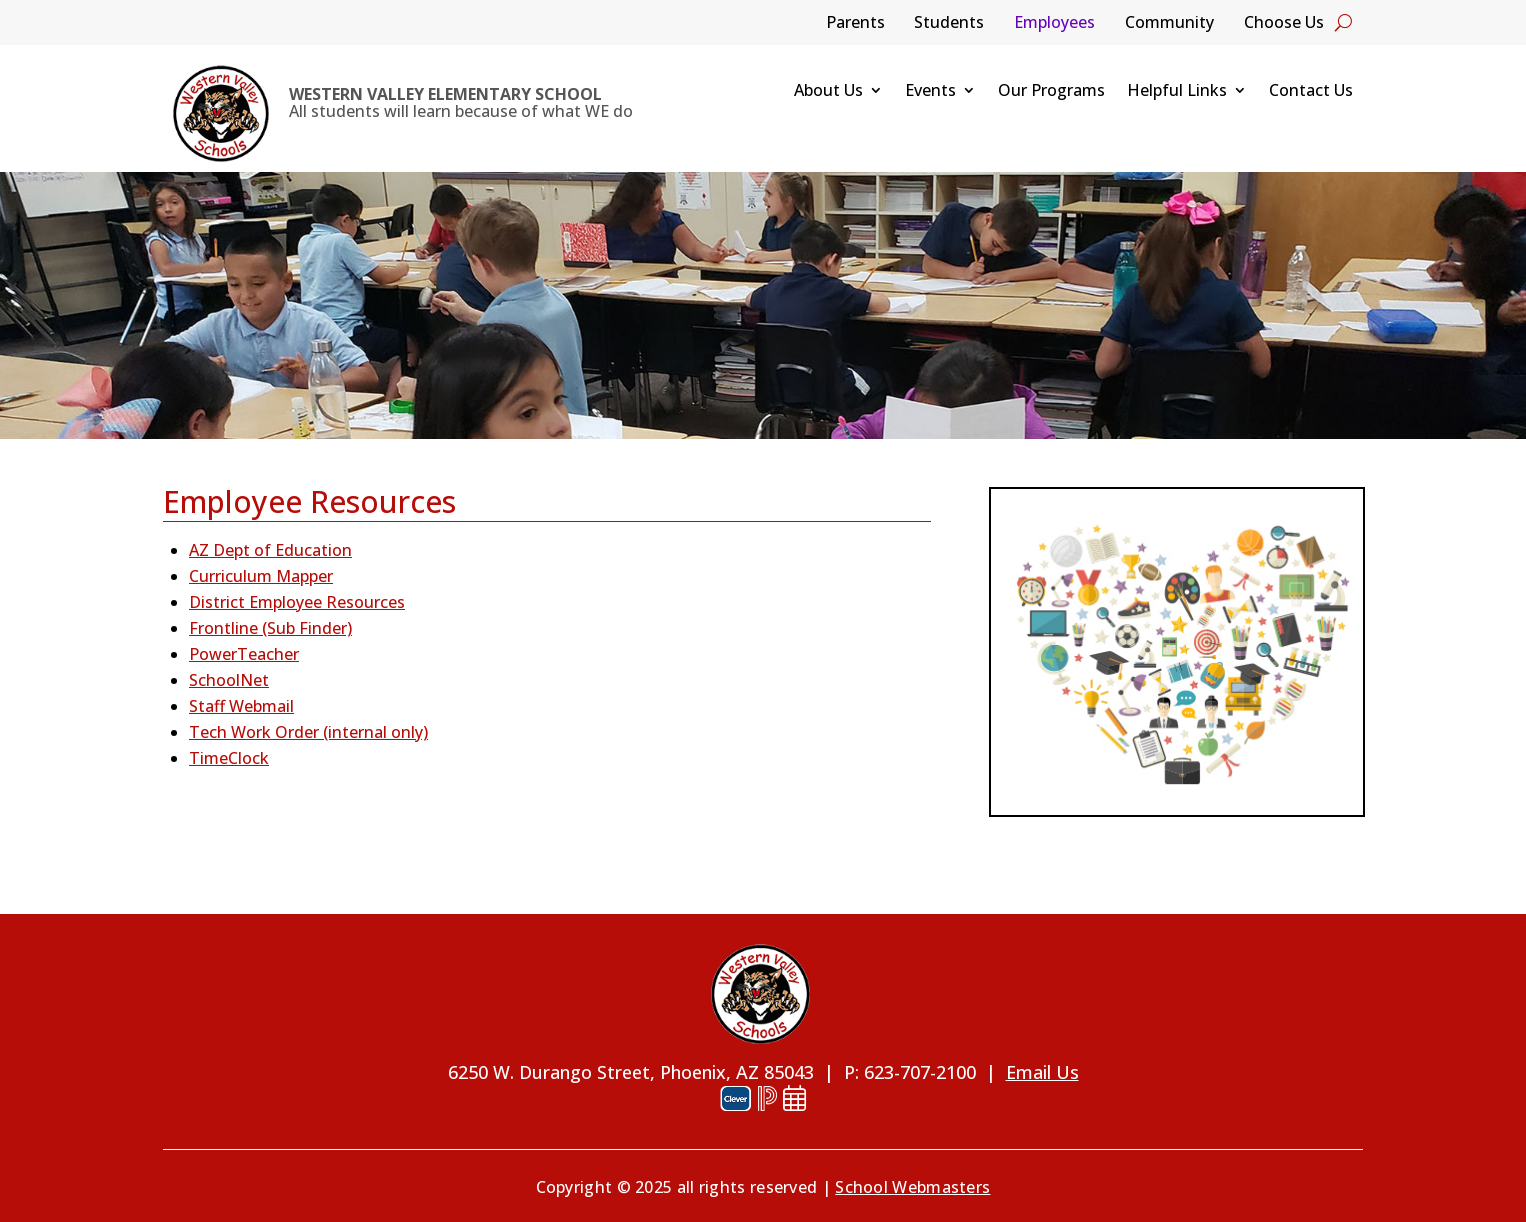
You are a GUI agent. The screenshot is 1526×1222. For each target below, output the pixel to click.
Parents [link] (855, 24)
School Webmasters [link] (912, 1187)
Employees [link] (1054, 24)
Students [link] (949, 24)
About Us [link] (828, 92)
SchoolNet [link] (229, 680)
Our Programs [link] (1051, 92)
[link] (221, 113)
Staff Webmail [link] (241, 706)
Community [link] (1169, 24)
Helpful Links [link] (1177, 92)
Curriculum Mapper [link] (261, 576)
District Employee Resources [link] (297, 602)
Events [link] (930, 92)
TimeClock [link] (229, 758)
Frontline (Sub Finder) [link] (270, 628)
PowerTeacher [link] (244, 654)
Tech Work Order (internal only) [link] (308, 732)
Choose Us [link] (1284, 24)
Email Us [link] (1042, 1072)
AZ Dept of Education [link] (270, 550)
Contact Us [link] (1311, 92)
